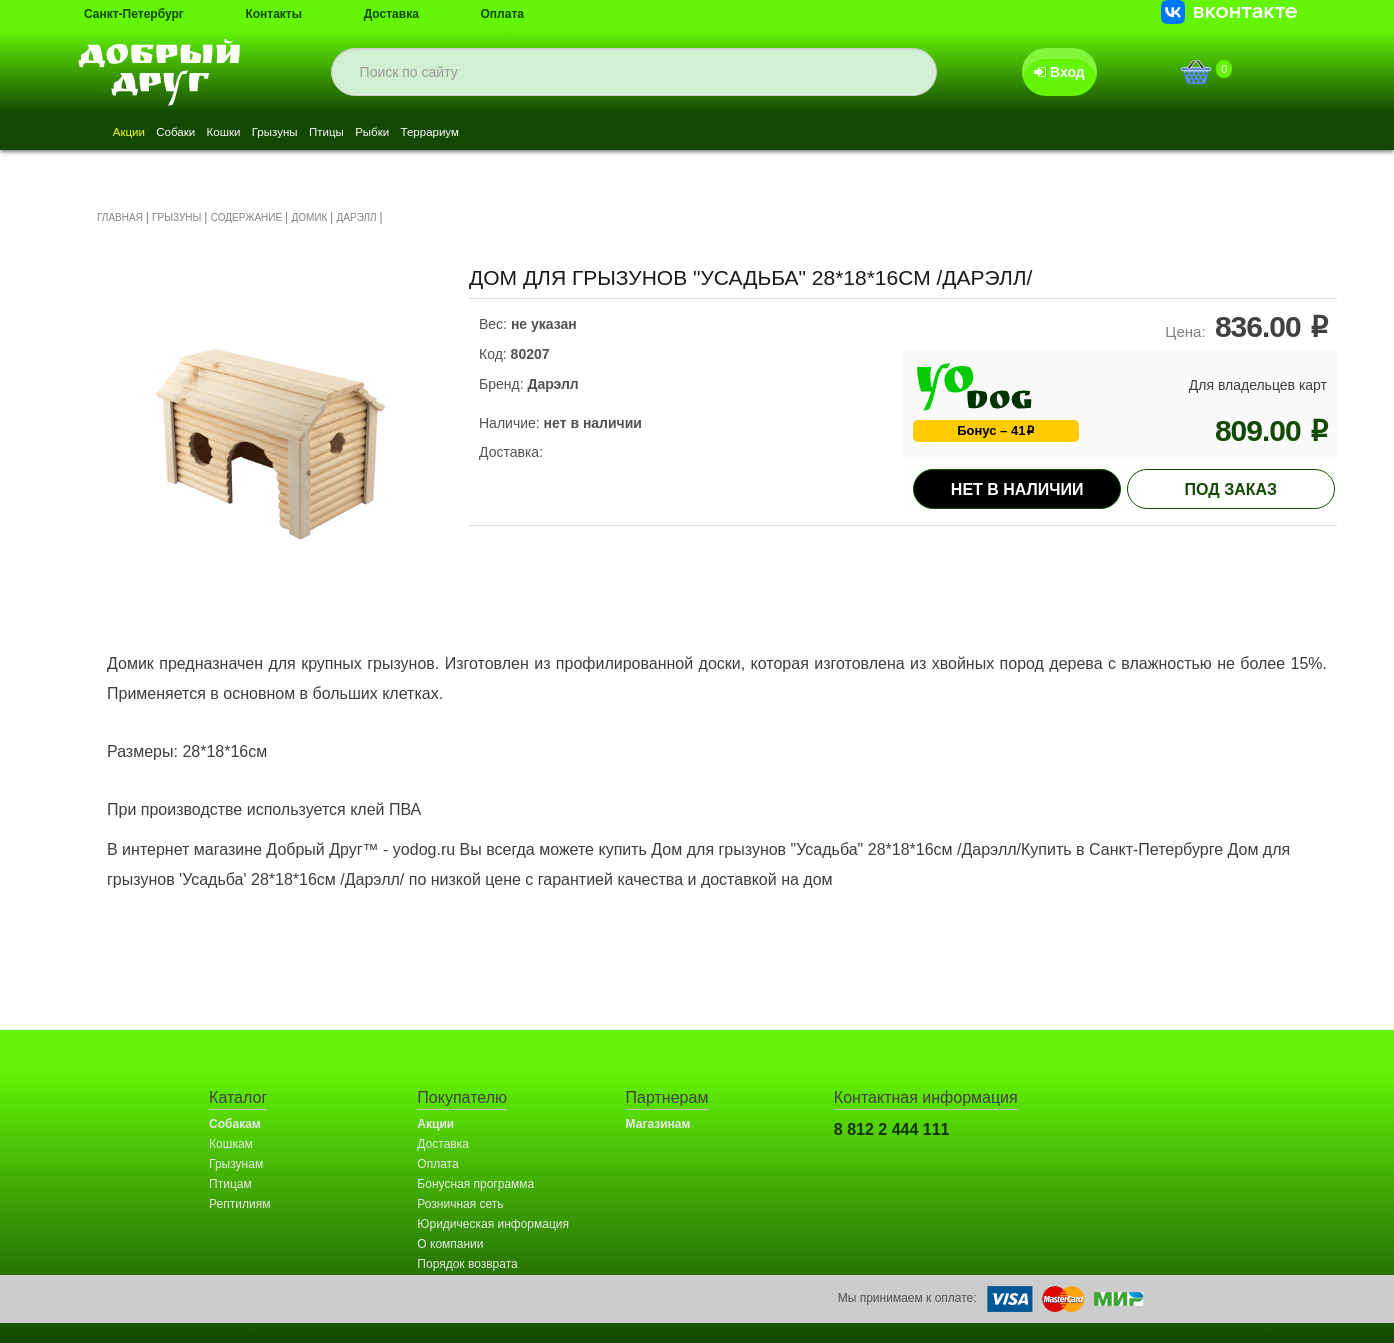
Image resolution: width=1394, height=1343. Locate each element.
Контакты (273, 14)
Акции (138, 134)
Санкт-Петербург (134, 14)
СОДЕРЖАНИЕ (247, 217)
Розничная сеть (460, 1204)
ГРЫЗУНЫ (176, 217)
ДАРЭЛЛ (357, 217)
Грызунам (236, 1164)
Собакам (235, 1124)
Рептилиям (239, 1204)
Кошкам (231, 1144)
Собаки (205, 134)
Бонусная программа (475, 1184)
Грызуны (347, 134)
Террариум (565, 134)
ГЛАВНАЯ (120, 217)
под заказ (1231, 489)
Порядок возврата (467, 1264)
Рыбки (485, 134)
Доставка (391, 14)
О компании (450, 1244)
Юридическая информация (493, 1224)
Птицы (419, 134)
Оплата (502, 14)
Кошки (273, 134)
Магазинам (658, 1124)
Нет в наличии (1017, 489)
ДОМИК (309, 217)
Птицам (230, 1184)
